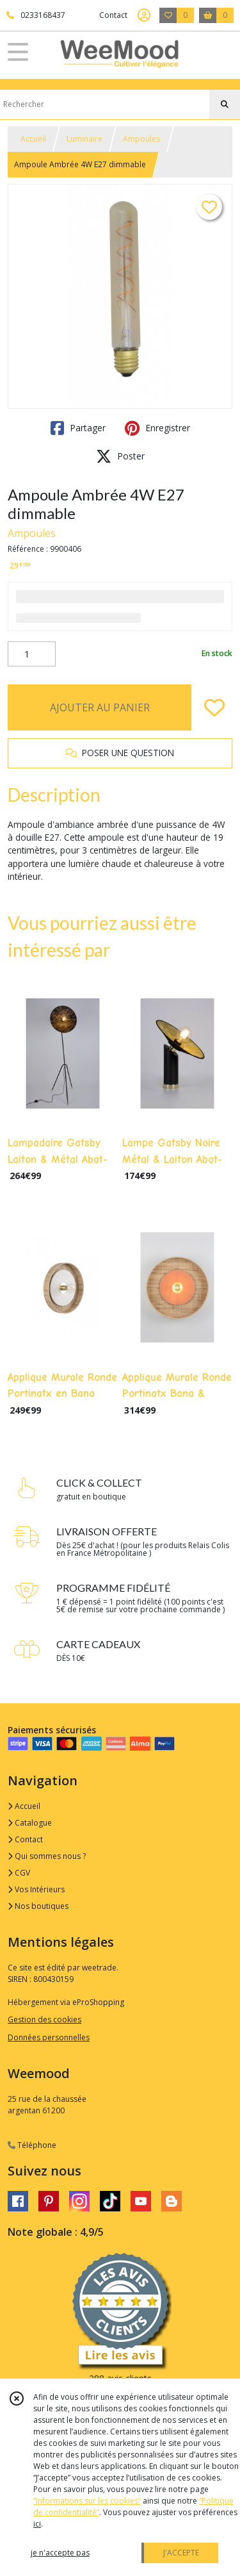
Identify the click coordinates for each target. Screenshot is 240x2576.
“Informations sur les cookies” (87, 2500)
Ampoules (141, 138)
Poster (120, 456)
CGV (19, 1872)
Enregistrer (157, 428)
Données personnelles (49, 2037)
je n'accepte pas (60, 2552)
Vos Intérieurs (36, 1889)
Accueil (33, 138)
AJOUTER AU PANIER (100, 707)
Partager (78, 428)
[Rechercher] (224, 104)
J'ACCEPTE (181, 2552)
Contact (113, 15)
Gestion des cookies (44, 2019)
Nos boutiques (38, 1906)
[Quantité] (32, 654)
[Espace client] (144, 15)
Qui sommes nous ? (47, 1856)
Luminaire (84, 138)
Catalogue (30, 1822)
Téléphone (32, 2145)
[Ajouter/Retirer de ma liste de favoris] (214, 707)
